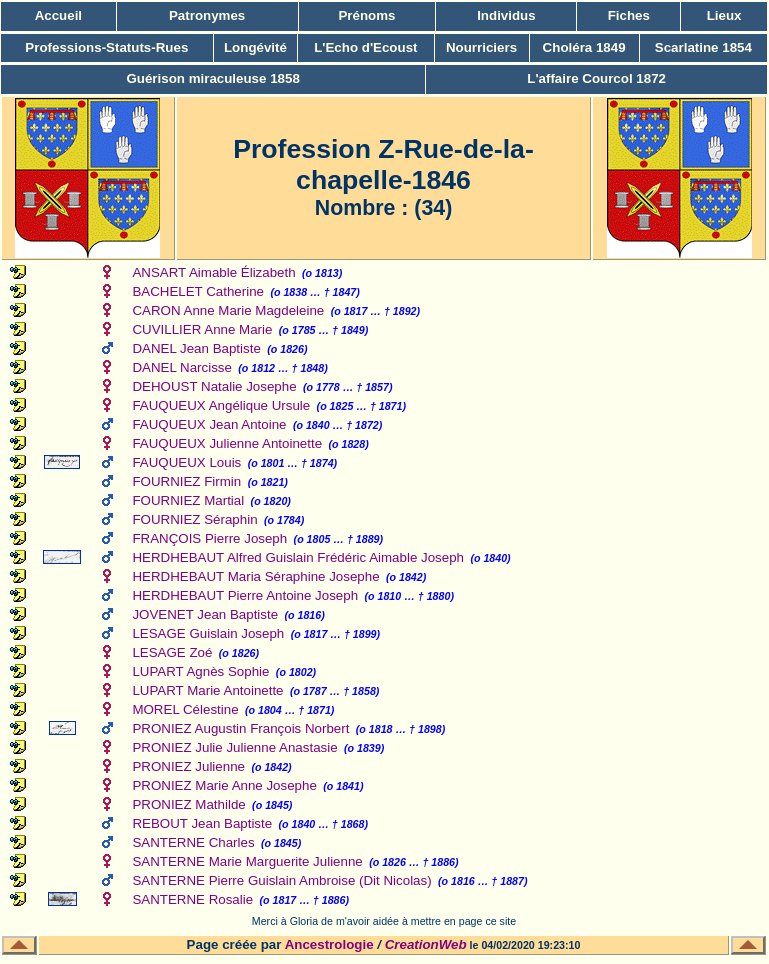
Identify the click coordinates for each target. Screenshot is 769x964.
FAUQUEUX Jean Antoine (209, 424)
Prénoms (366, 15)
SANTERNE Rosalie (192, 899)
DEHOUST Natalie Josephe (214, 386)
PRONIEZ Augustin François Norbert (240, 728)
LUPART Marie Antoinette (207, 690)
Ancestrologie (329, 944)
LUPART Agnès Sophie (200, 671)
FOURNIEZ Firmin (186, 481)
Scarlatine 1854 (703, 47)
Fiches (629, 15)
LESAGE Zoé (172, 652)
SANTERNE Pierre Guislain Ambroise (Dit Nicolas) (281, 880)
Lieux (724, 15)
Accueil (58, 15)
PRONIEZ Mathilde (188, 804)
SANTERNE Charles (193, 842)
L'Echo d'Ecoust (365, 47)
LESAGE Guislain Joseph (208, 633)
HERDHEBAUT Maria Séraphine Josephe (255, 576)
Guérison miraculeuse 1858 (212, 78)
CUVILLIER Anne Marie (202, 329)
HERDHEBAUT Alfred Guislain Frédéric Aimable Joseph (298, 557)
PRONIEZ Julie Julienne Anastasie (234, 747)
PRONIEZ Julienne (188, 766)
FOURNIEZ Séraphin (194, 519)
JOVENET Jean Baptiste (205, 614)
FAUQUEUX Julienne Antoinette (227, 443)
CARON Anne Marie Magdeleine (228, 310)
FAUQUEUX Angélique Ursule (221, 405)
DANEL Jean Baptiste (196, 348)
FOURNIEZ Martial (188, 500)
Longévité (255, 47)
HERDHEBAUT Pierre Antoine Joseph (245, 595)
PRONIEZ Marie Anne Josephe (224, 785)
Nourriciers (481, 47)
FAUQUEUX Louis (186, 462)
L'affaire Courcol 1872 (596, 78)
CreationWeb (426, 944)
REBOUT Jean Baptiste (202, 823)
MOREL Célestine (185, 709)
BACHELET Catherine (198, 291)
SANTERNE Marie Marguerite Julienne (247, 861)
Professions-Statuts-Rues (106, 47)
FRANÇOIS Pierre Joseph (209, 538)
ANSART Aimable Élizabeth (213, 272)
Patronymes (207, 15)
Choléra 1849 (584, 47)
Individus (506, 15)
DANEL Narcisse (182, 367)
